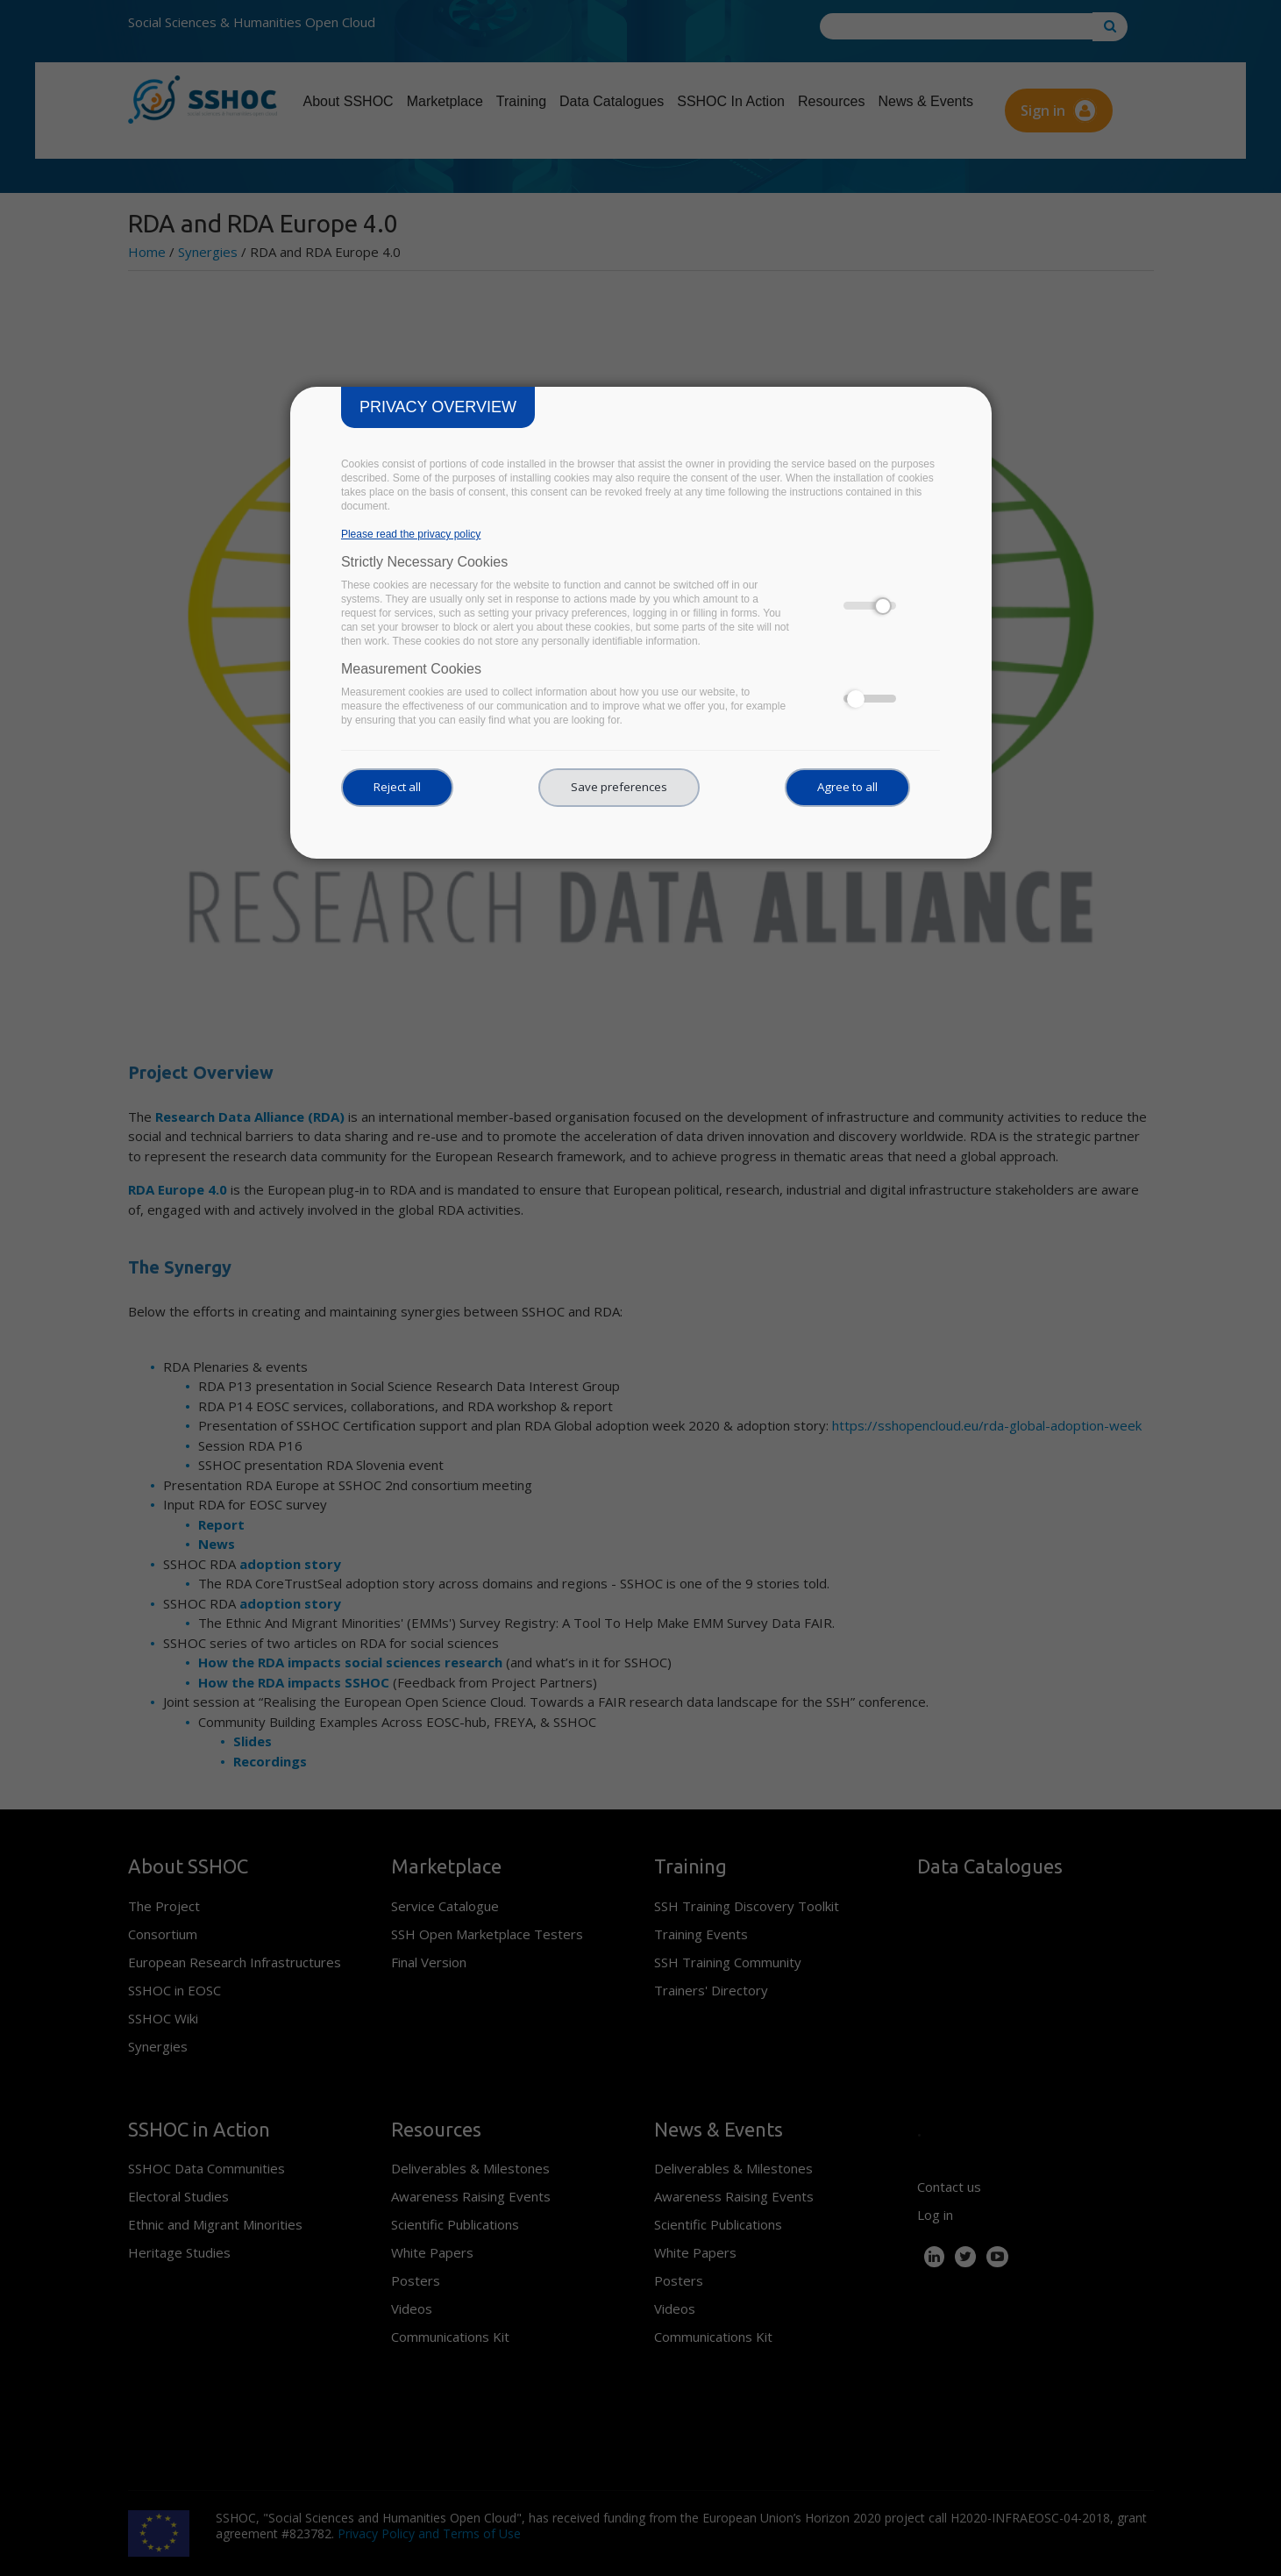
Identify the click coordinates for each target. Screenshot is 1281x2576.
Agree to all (847, 787)
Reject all (397, 787)
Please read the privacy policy (410, 534)
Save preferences (619, 787)
